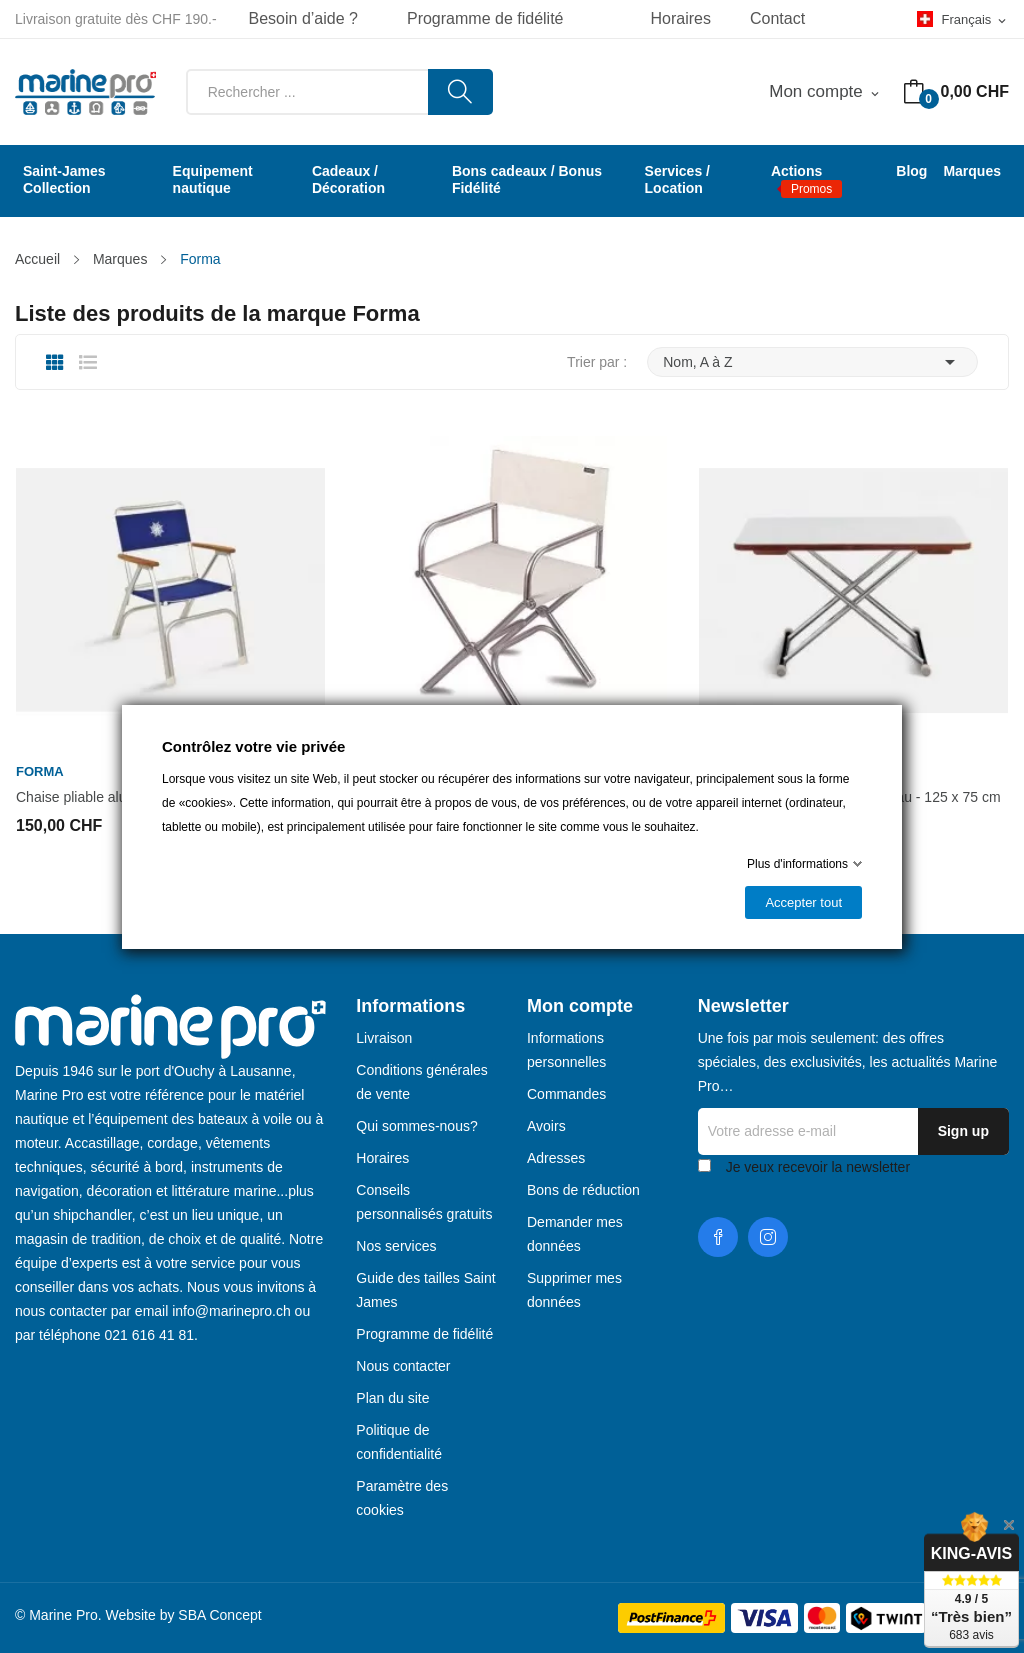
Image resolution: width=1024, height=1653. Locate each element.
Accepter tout (803, 902)
